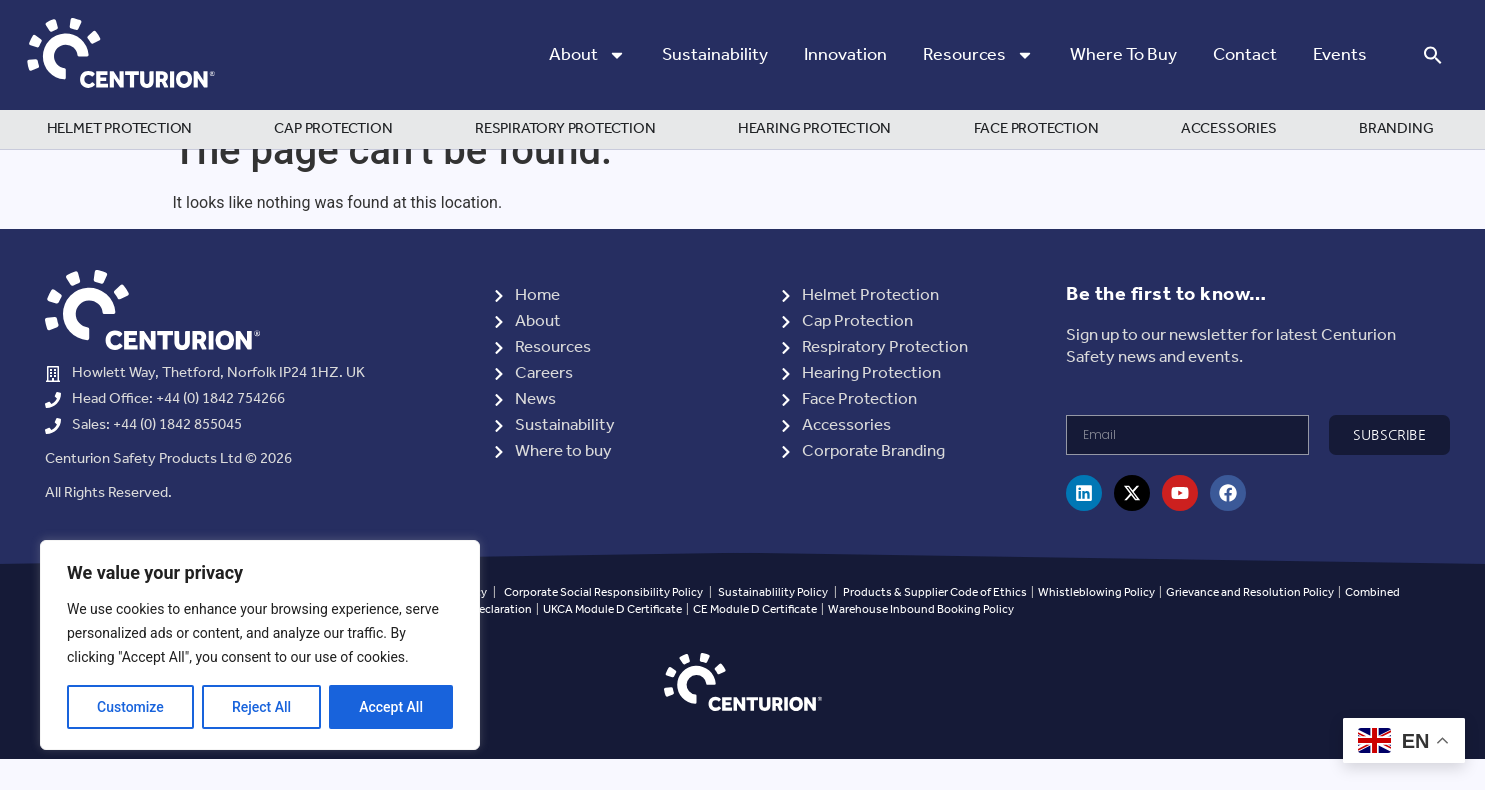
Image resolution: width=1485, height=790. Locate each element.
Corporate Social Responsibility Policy (603, 622)
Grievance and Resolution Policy (1250, 622)
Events (1340, 55)
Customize (130, 707)
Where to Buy (1123, 55)
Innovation (845, 55)
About (587, 55)
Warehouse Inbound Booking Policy (921, 639)
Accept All (391, 707)
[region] (260, 645)
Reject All (261, 707)
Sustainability (715, 55)
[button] (1433, 55)
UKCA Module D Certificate (612, 639)
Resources (978, 55)
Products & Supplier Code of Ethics (935, 622)
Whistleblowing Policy (1097, 622)
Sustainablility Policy (773, 622)
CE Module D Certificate (755, 639)
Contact (1245, 55)
